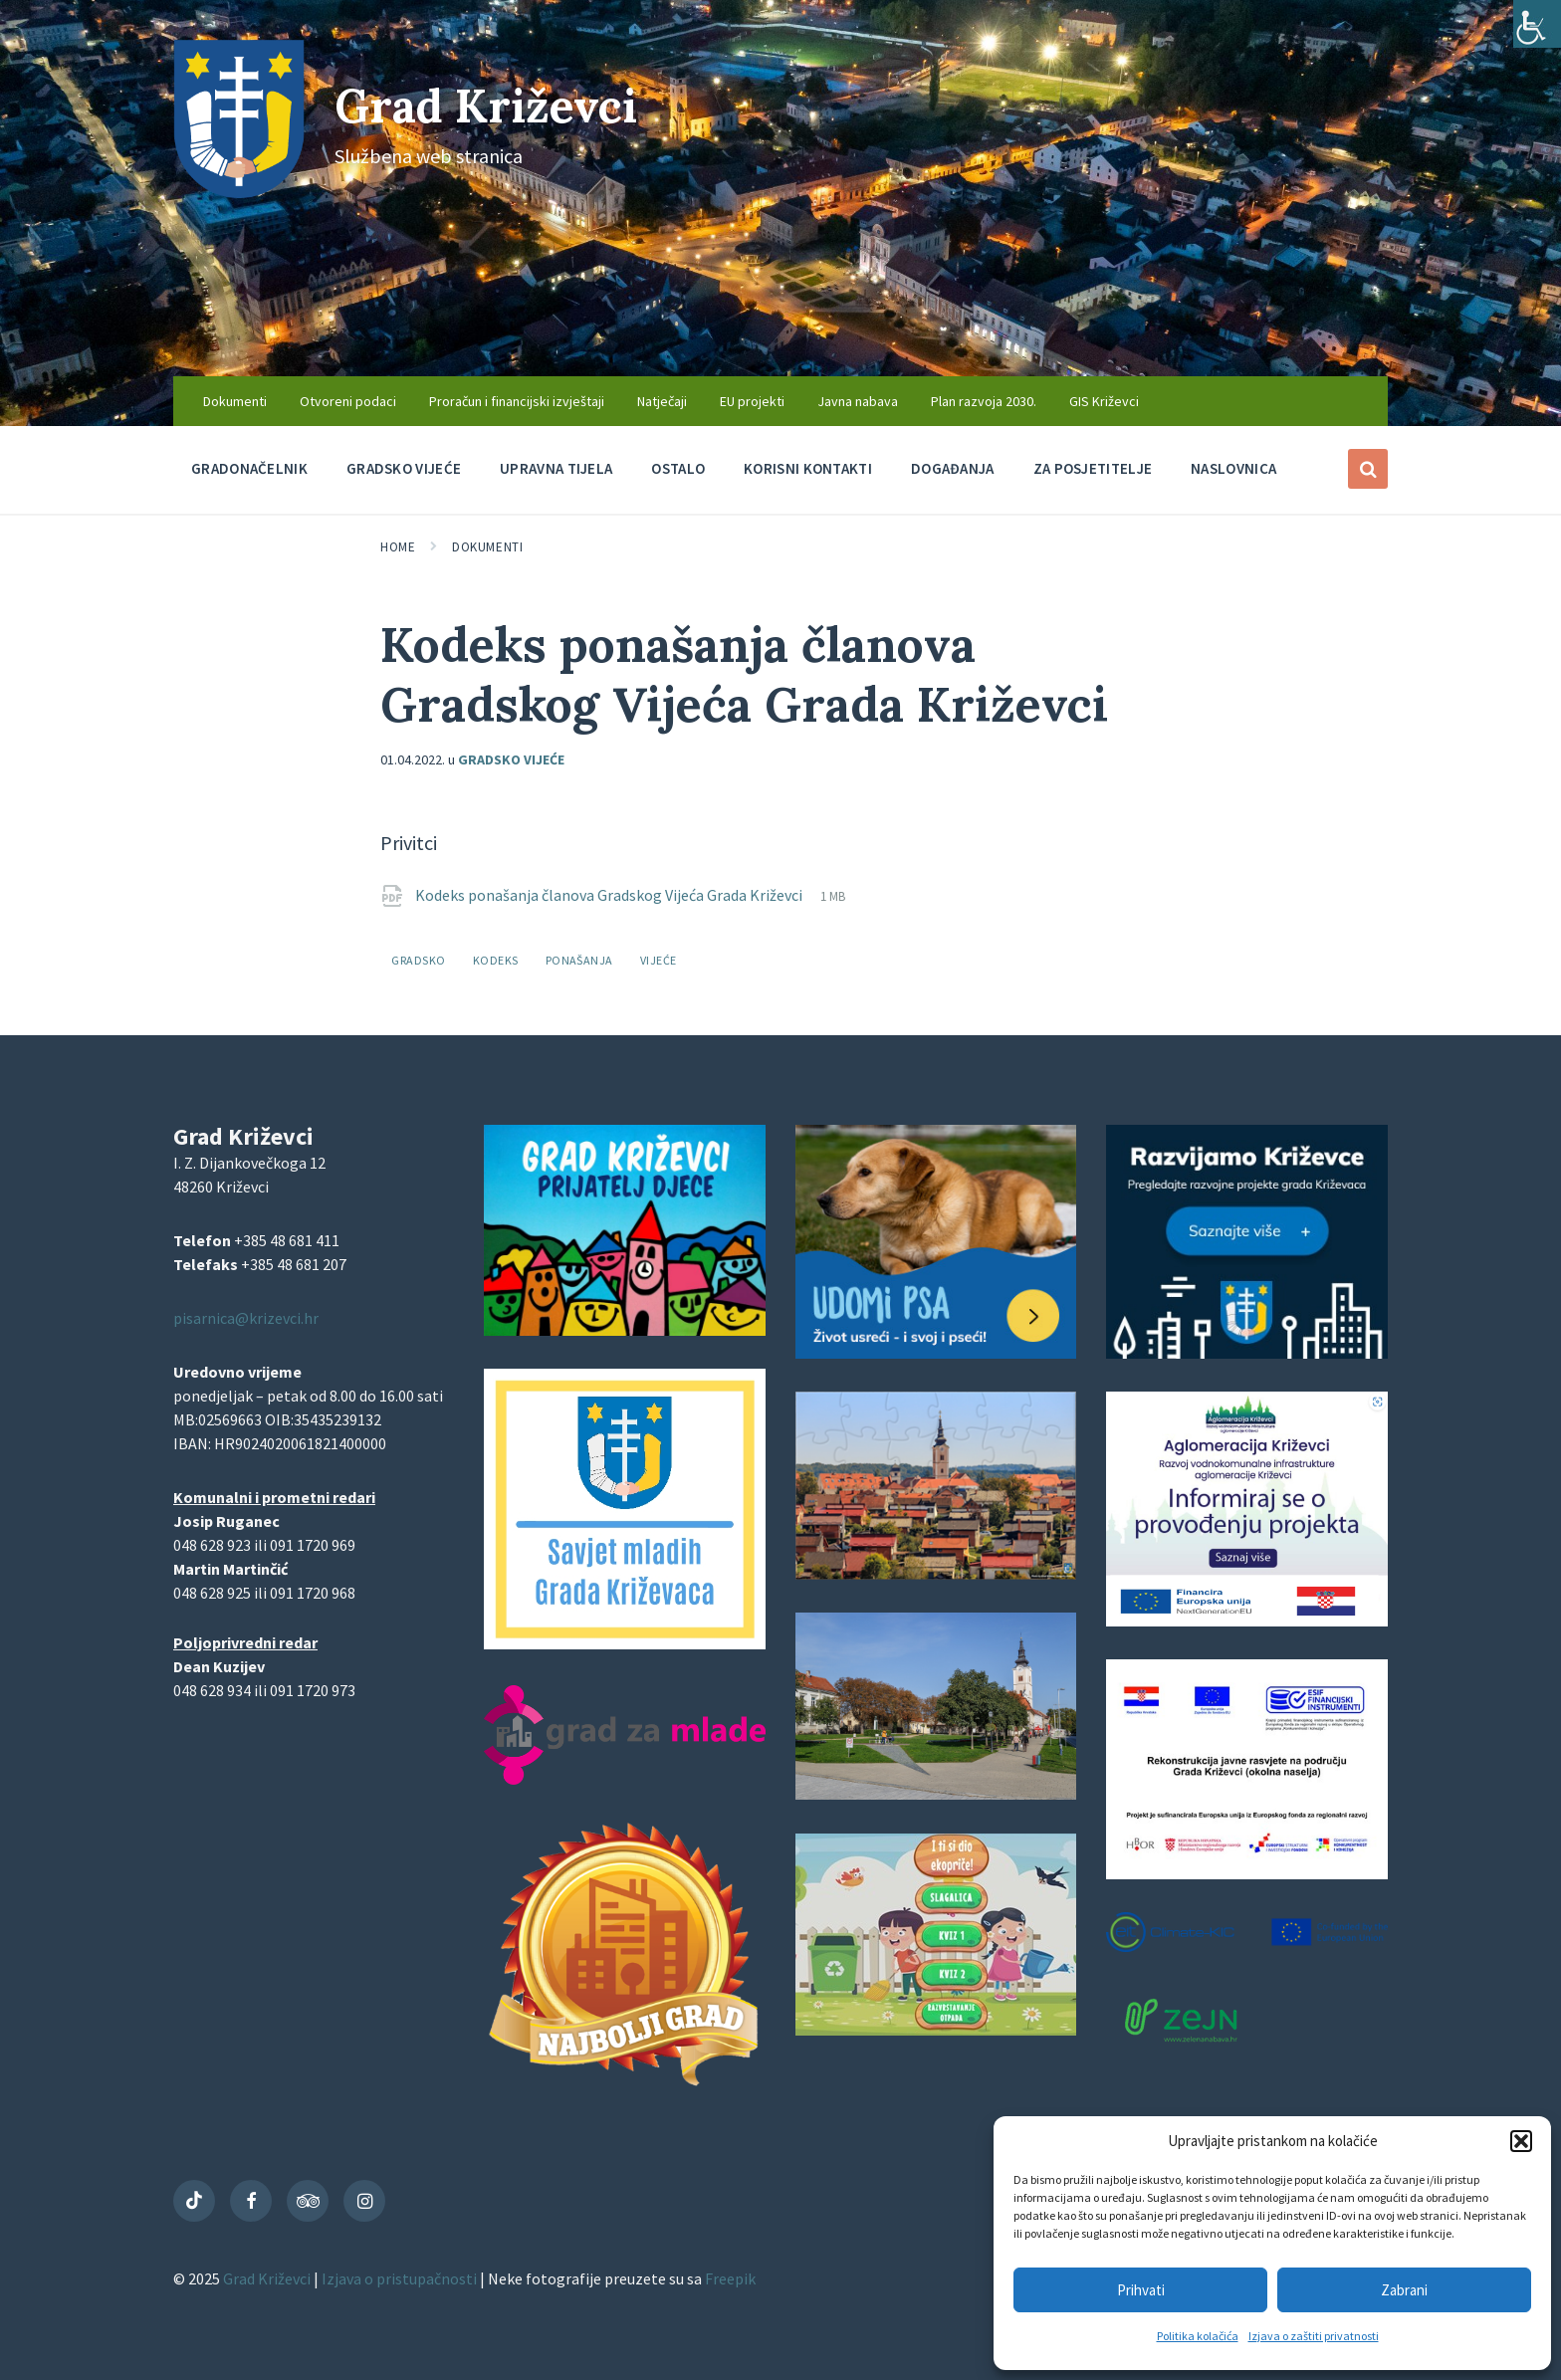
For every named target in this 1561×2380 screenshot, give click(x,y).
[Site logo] (239, 192)
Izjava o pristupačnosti (401, 2278)
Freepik (730, 2278)
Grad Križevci (493, 105)
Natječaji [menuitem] (662, 401)
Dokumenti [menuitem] (235, 401)
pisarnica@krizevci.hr (246, 1318)
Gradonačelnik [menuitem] (249, 468)
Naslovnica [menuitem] (1233, 468)
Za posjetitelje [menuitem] (1093, 468)
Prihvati (1141, 2289)
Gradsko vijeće (511, 759)
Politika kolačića (1197, 2335)
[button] (1521, 2141)
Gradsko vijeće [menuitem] (403, 468)
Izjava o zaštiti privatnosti (1313, 2335)
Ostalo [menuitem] (678, 468)
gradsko (418, 960)
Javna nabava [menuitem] (857, 401)
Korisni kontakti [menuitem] (808, 468)
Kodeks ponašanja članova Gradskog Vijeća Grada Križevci (610, 895)
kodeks (496, 960)
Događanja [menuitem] (953, 468)
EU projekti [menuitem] (752, 401)
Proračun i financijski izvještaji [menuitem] (516, 401)
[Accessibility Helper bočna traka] (1537, 24)
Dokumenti (487, 547)
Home (397, 547)
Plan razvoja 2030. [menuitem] (983, 401)
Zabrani (1404, 2289)
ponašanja (579, 960)
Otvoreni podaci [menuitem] (348, 401)
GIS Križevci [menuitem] (1104, 401)
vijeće (658, 960)
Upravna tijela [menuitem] (556, 468)
